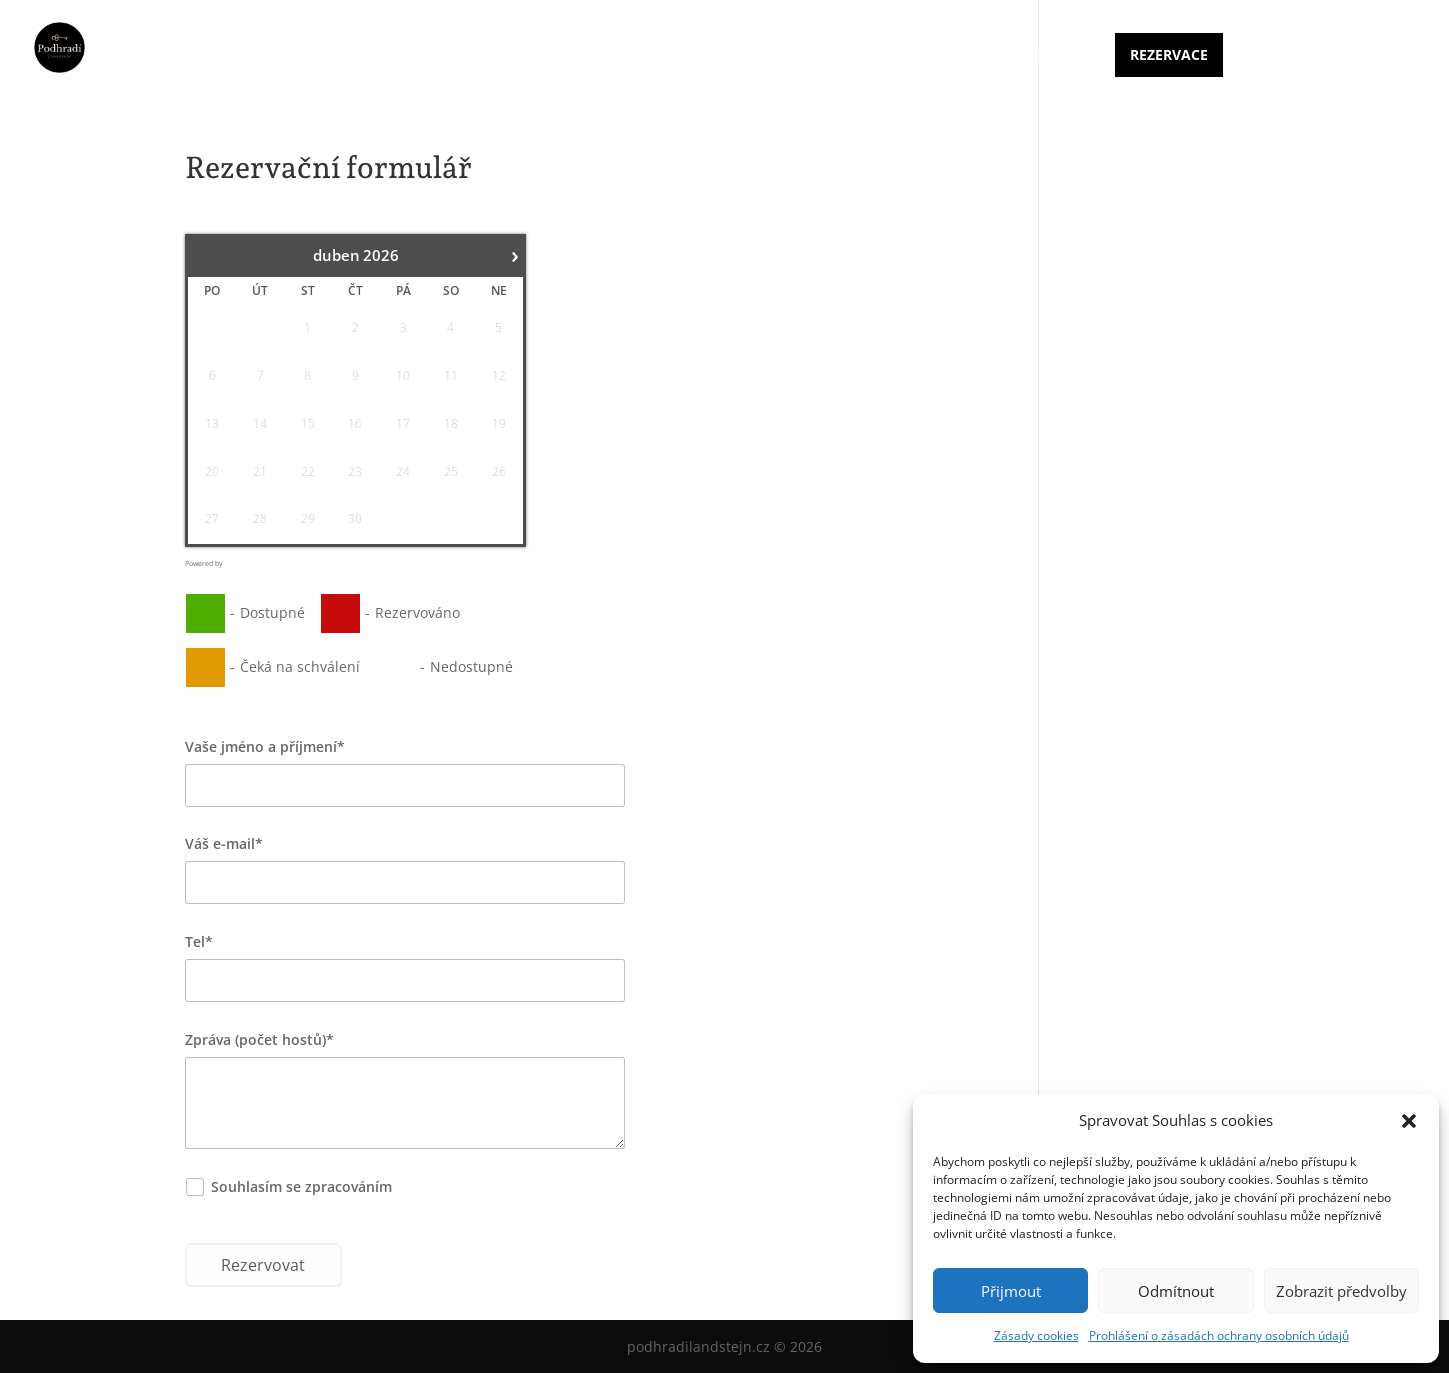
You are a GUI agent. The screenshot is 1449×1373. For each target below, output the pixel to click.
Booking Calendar (254, 563)
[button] (1409, 1121)
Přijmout (1011, 1291)
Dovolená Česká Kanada (1322, 56)
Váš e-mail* (224, 843)
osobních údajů (449, 1186)
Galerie (968, 56)
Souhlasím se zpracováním (345, 1186)
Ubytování (803, 56)
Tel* (199, 941)
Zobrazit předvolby (1341, 1291)
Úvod (715, 56)
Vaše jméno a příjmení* (265, 746)
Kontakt (1056, 56)
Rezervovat (263, 1265)
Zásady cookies (1036, 1335)
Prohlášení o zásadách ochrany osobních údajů (1219, 1335)
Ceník (892, 56)
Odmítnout (1176, 1291)
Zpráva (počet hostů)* (259, 1039)
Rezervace (1169, 54)
